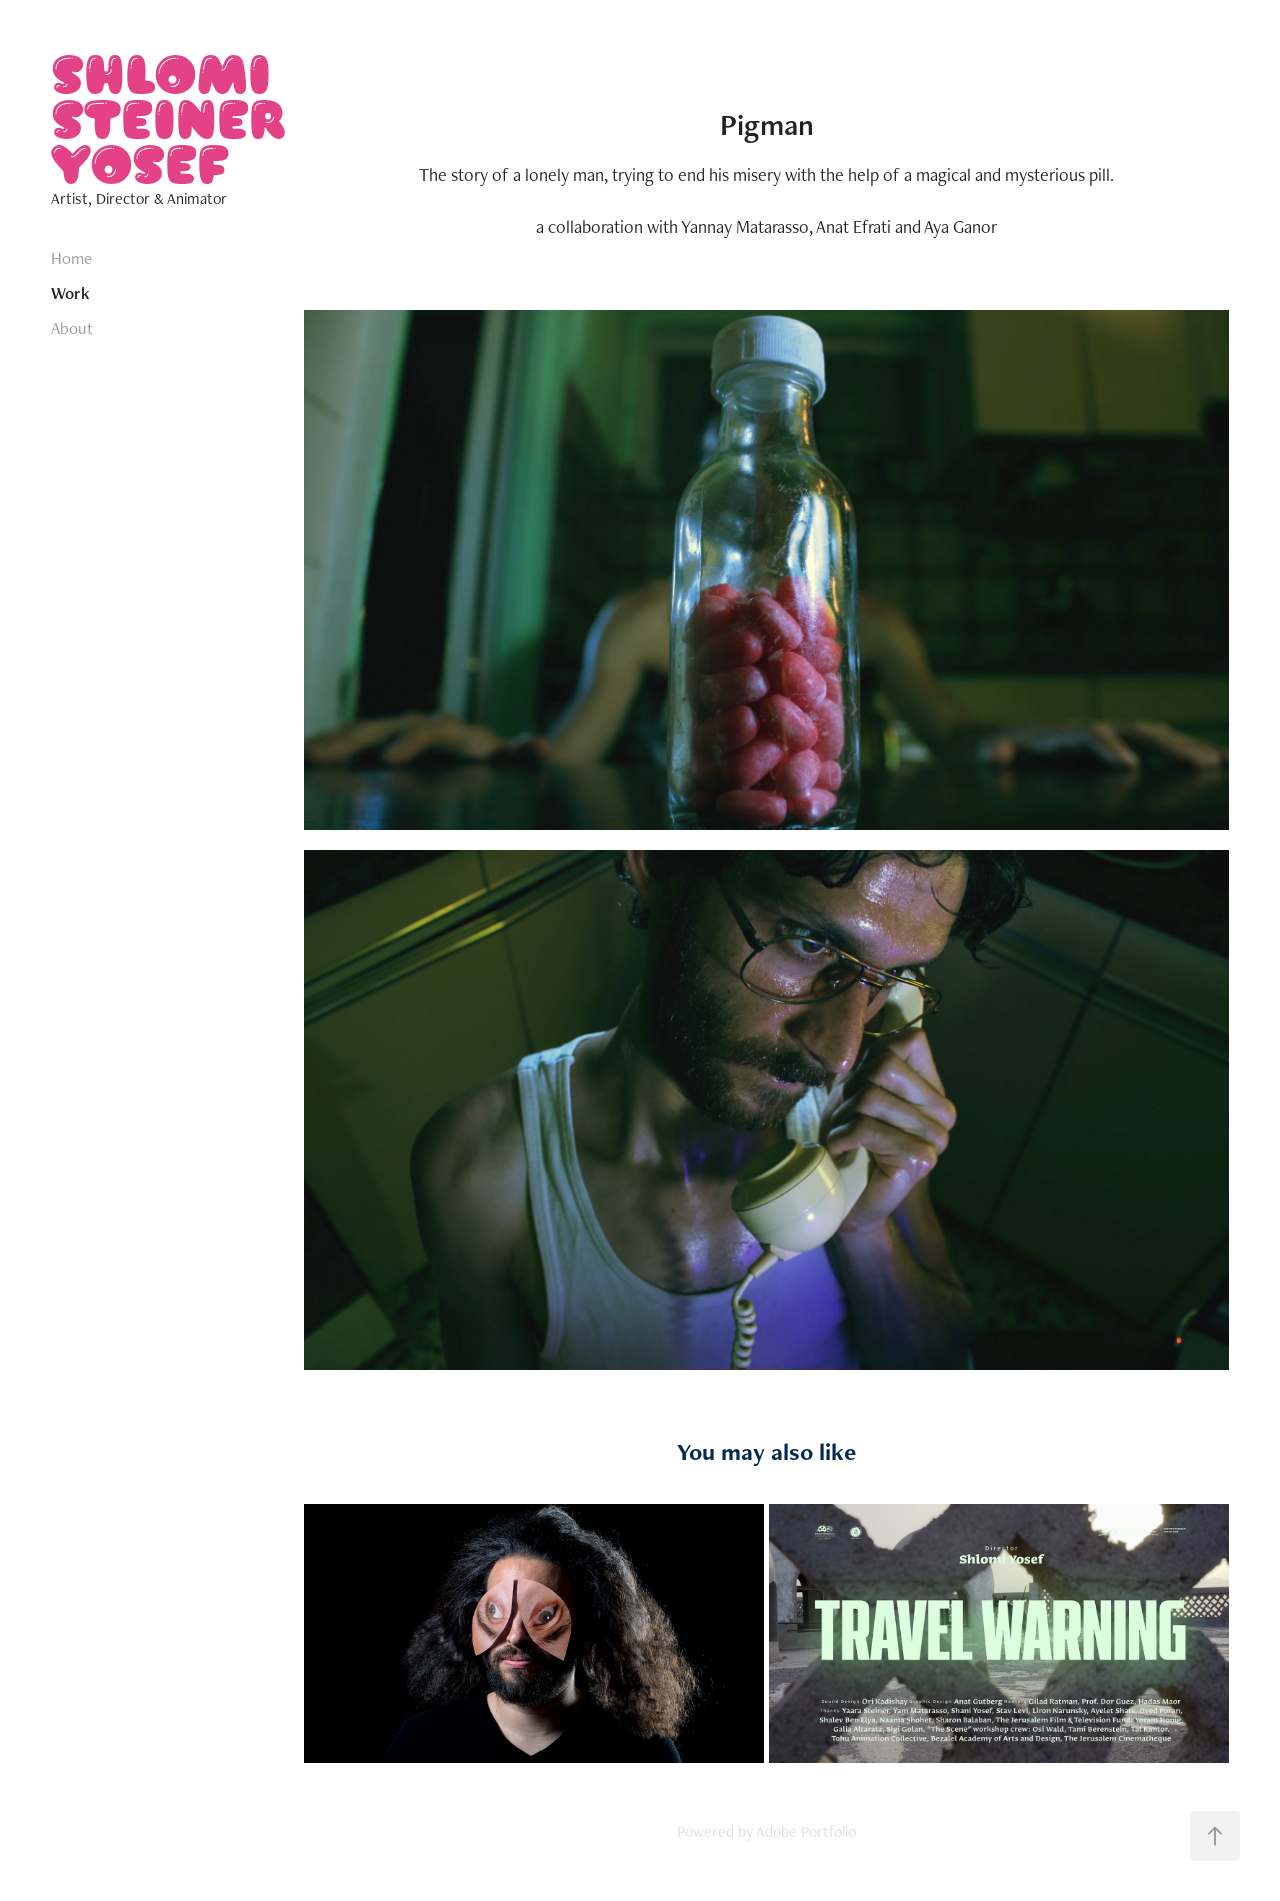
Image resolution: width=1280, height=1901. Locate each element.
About (72, 328)
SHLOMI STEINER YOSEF (172, 117)
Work (70, 293)
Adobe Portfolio (806, 1831)
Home (71, 258)
